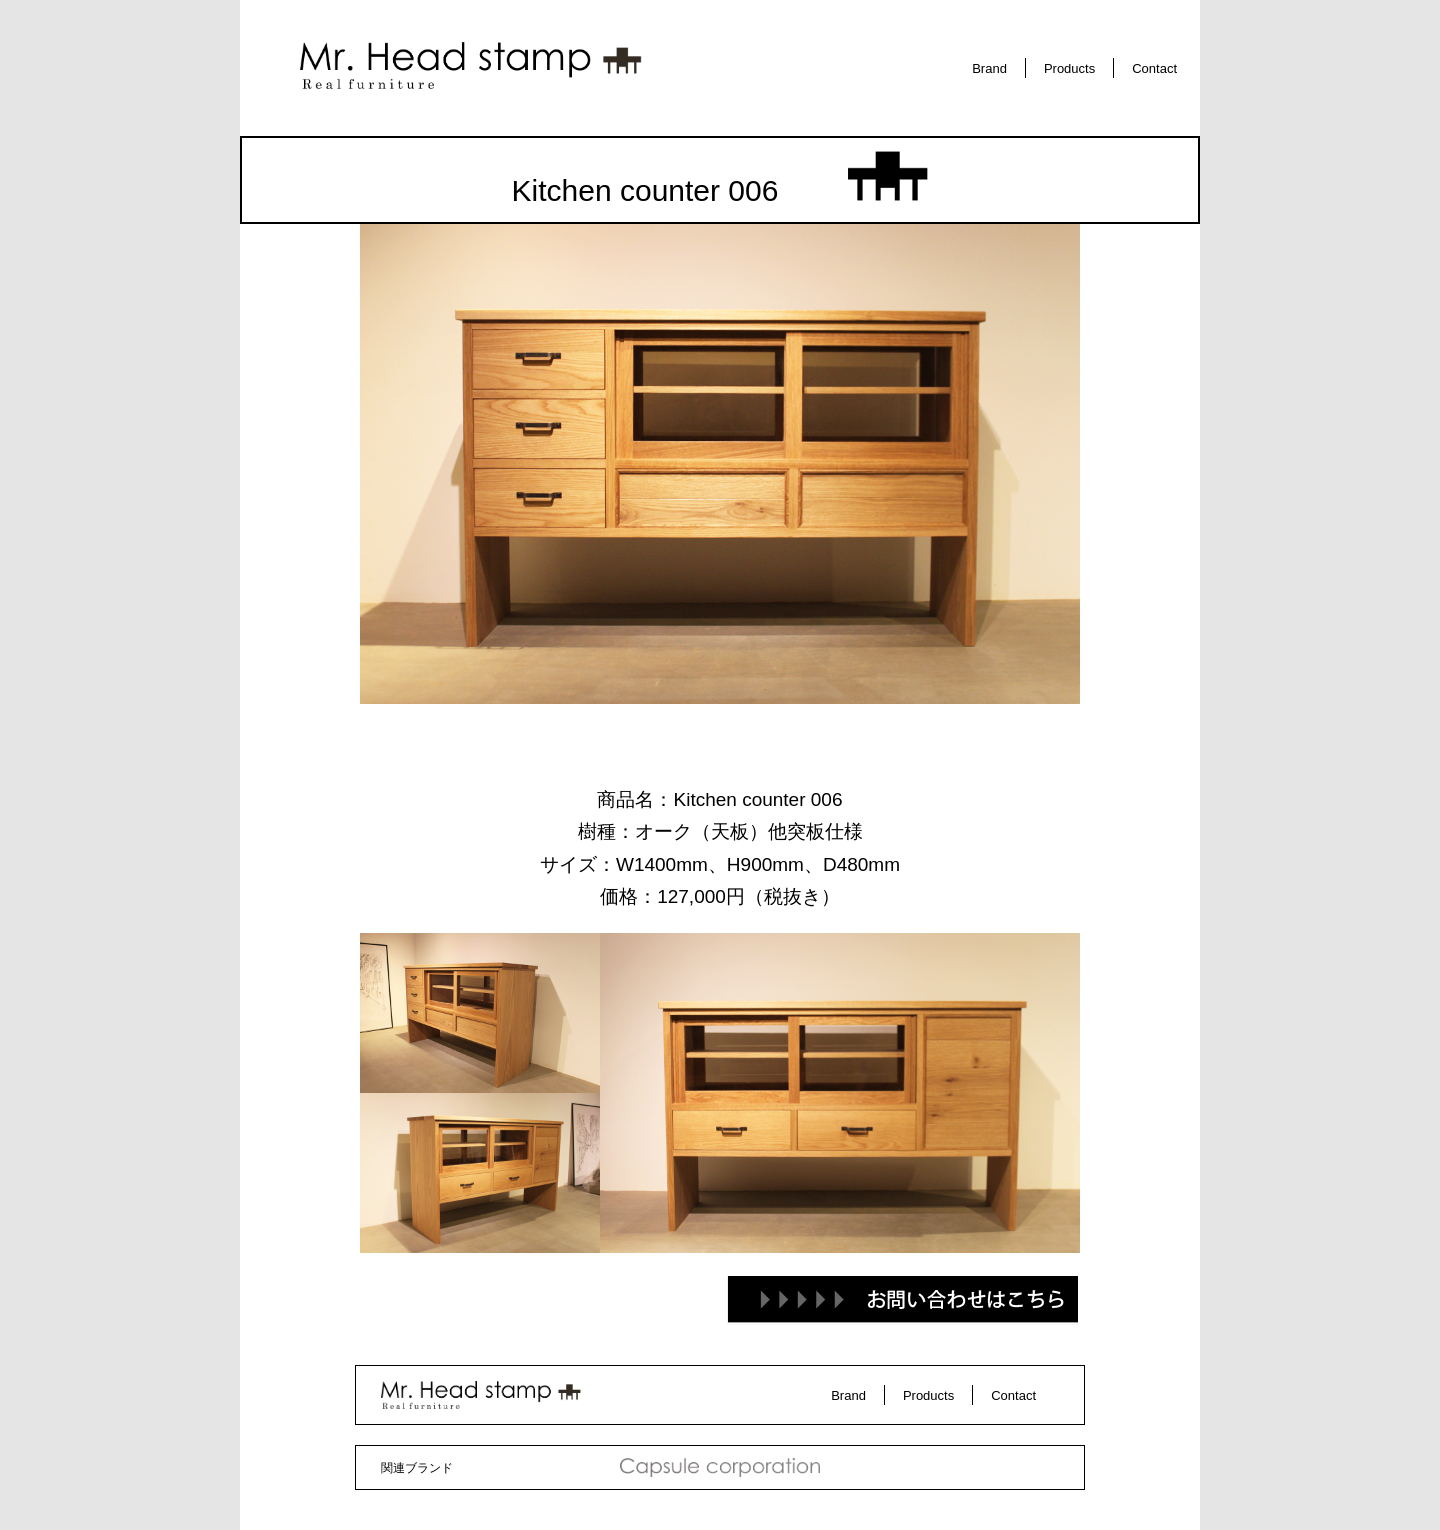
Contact (1154, 68)
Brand (989, 68)
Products (1069, 68)
